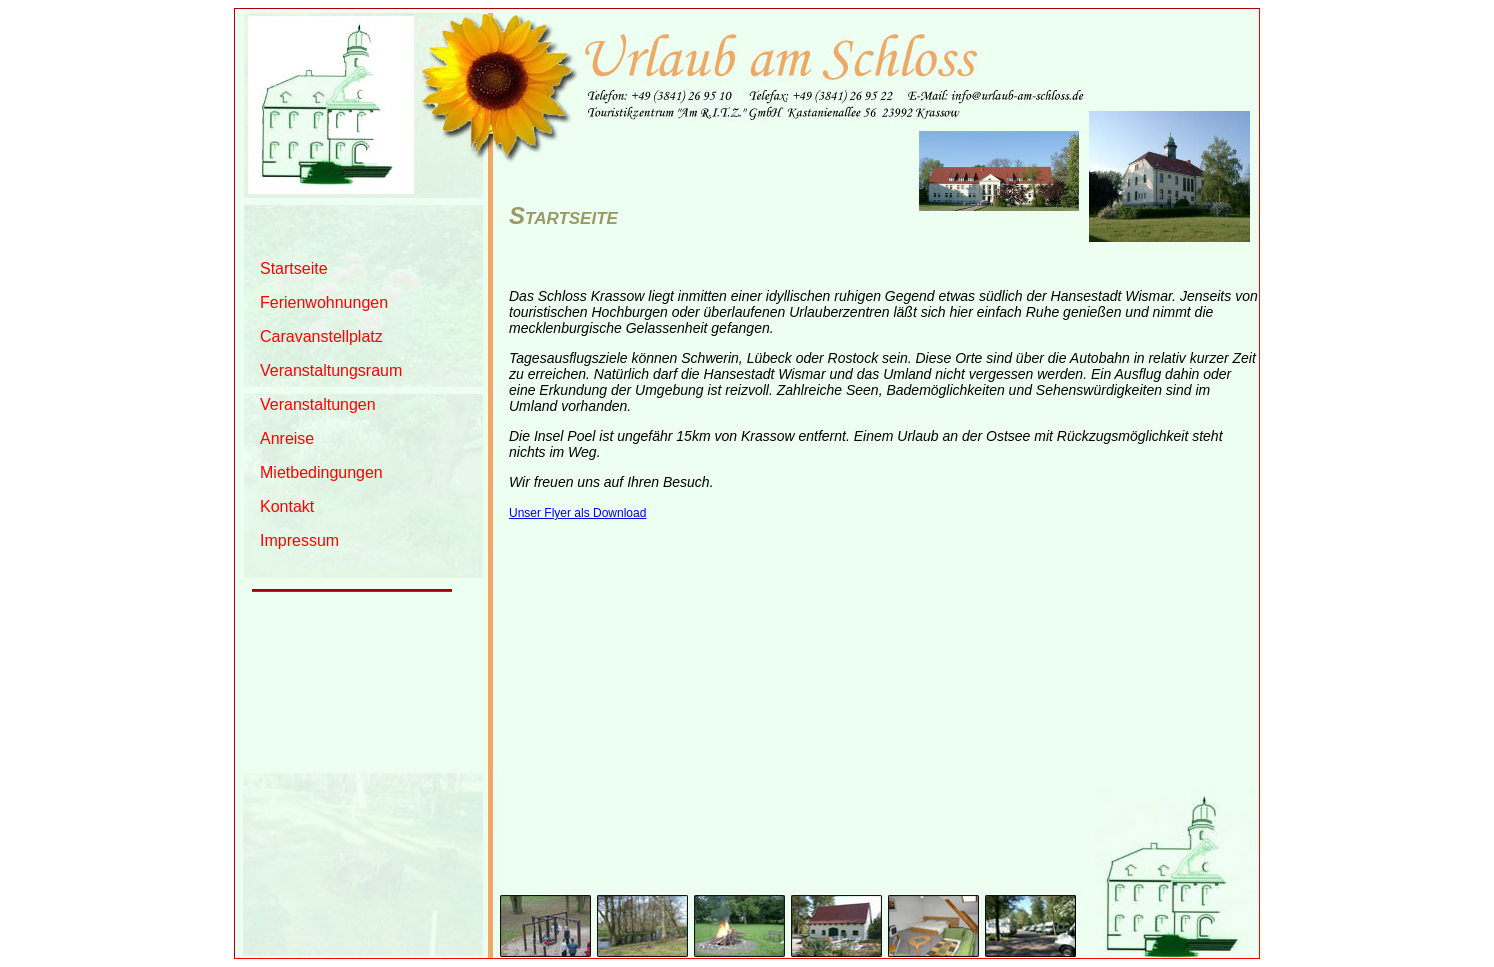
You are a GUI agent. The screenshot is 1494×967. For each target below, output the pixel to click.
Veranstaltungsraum (331, 370)
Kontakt (287, 506)
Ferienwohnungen (324, 302)
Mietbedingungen (321, 472)
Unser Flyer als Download (577, 513)
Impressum (299, 540)
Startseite (294, 268)
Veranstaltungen (318, 404)
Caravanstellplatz (321, 336)
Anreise (287, 438)
